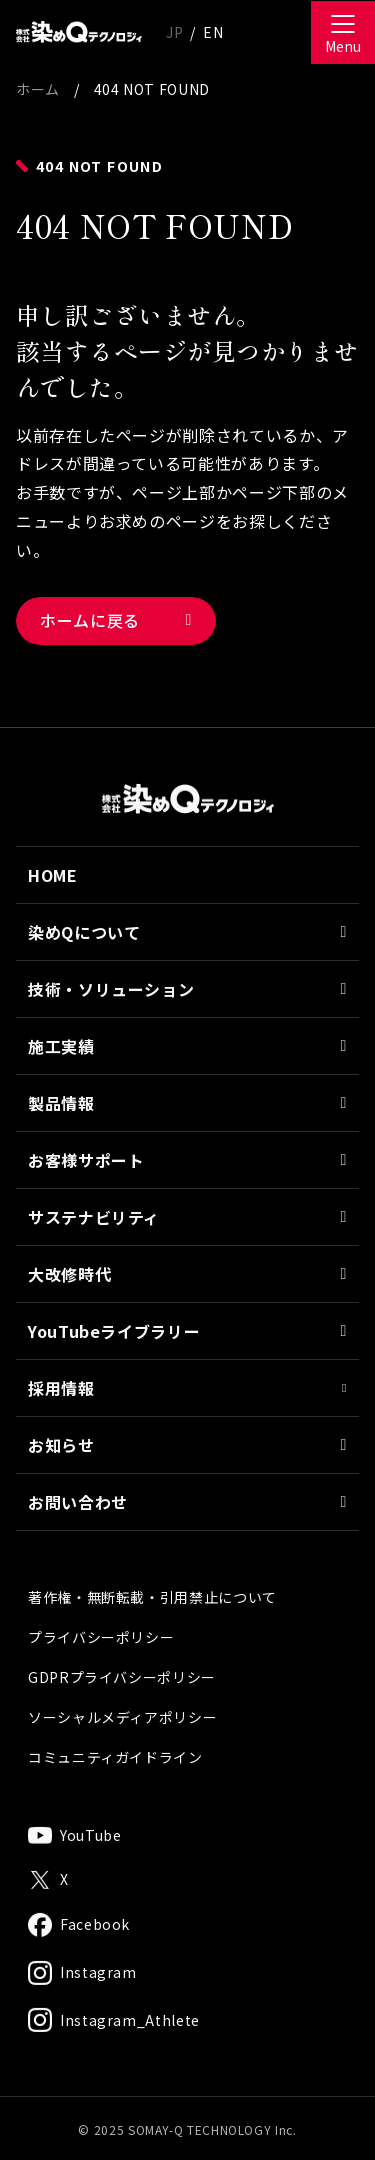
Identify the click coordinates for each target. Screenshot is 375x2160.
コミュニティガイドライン (115, 1807)
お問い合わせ (187, 1552)
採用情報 (187, 1438)
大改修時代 (187, 1324)
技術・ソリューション (187, 1039)
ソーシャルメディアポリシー (122, 1767)
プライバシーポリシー (101, 1687)
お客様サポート (187, 1210)
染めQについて (187, 982)
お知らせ (187, 1495)
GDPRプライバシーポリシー (122, 1727)
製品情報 (187, 1153)
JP (174, 32)
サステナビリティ (187, 1267)
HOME (53, 925)
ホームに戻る (90, 620)
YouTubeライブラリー (187, 1381)
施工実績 (187, 1096)
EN (213, 32)
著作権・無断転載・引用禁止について (152, 1647)
